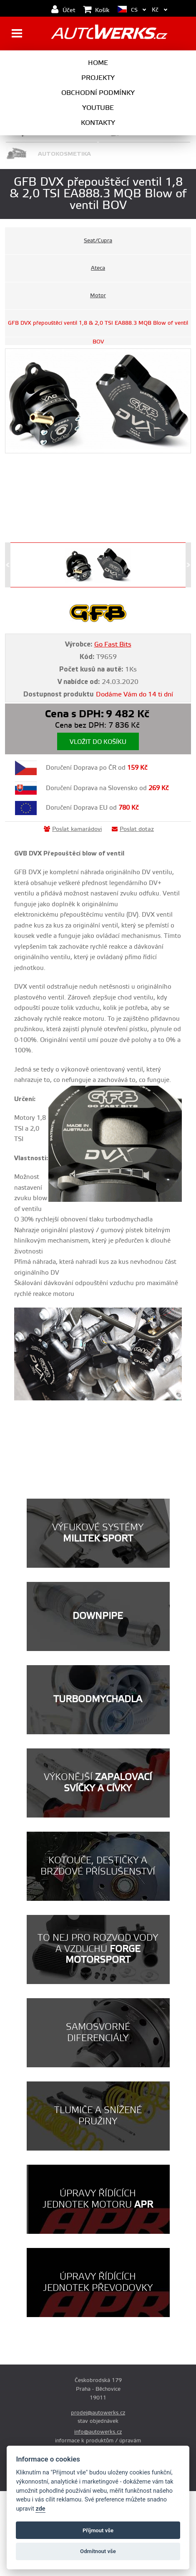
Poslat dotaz (133, 829)
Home (98, 63)
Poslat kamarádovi (73, 829)
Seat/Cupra (98, 240)
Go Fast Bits (112, 644)
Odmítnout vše (98, 2551)
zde (40, 2508)
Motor (98, 295)
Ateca (98, 268)
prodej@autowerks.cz (98, 2412)
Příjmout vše (98, 2530)
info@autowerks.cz (98, 2432)
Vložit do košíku (98, 742)
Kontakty (98, 123)
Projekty (98, 78)
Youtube (98, 108)
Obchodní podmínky (98, 93)
